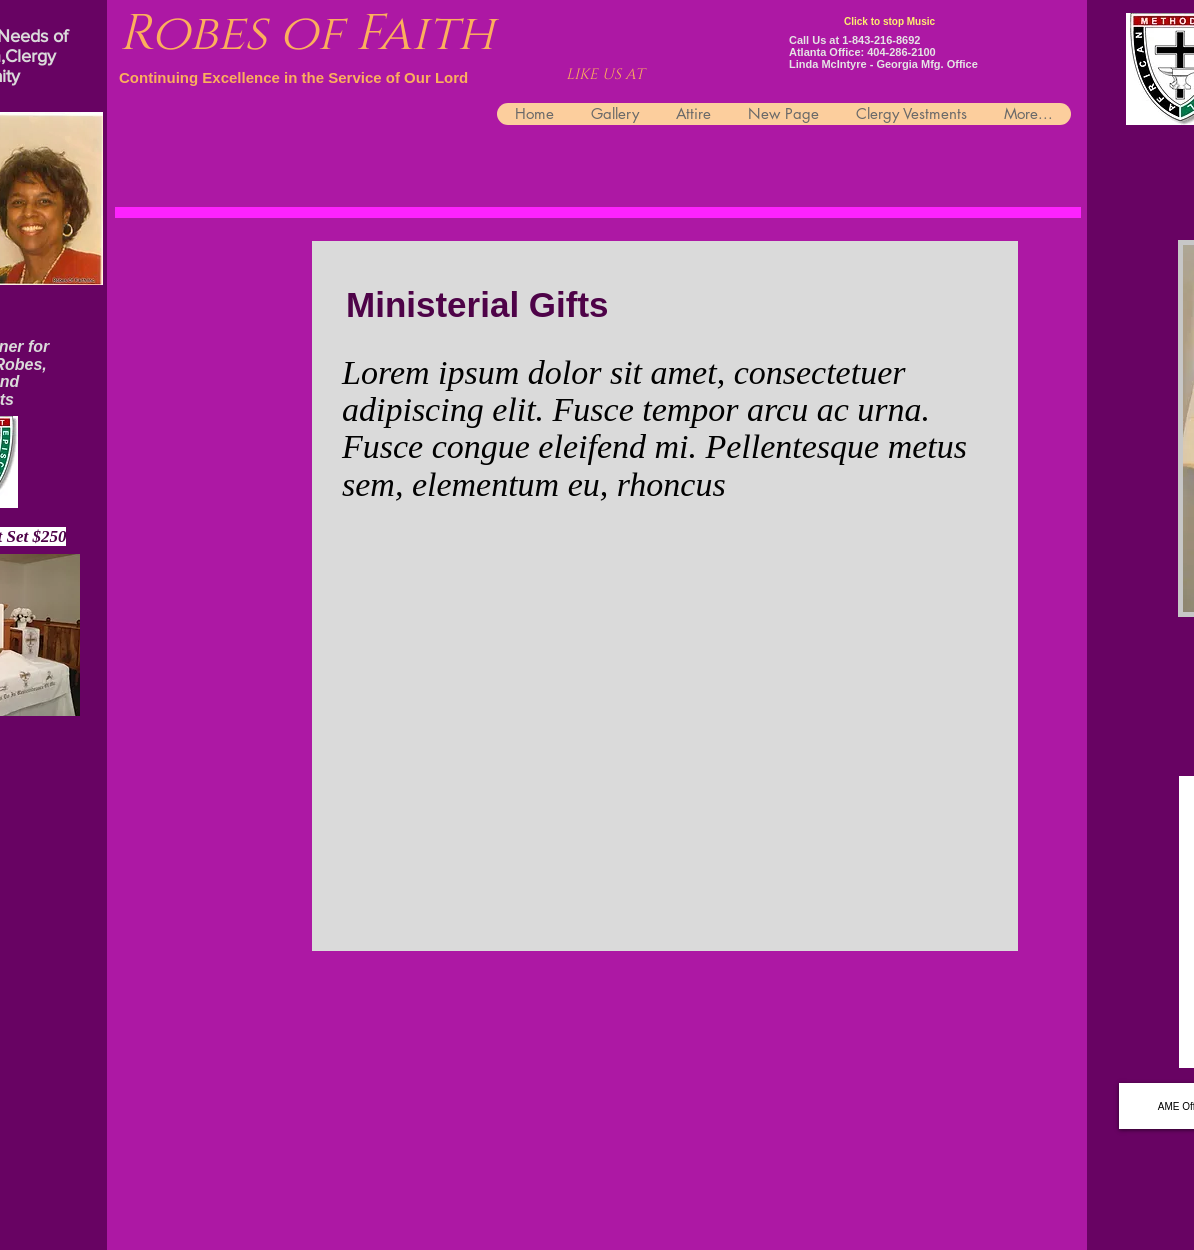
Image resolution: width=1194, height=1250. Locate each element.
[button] (911, 114)
